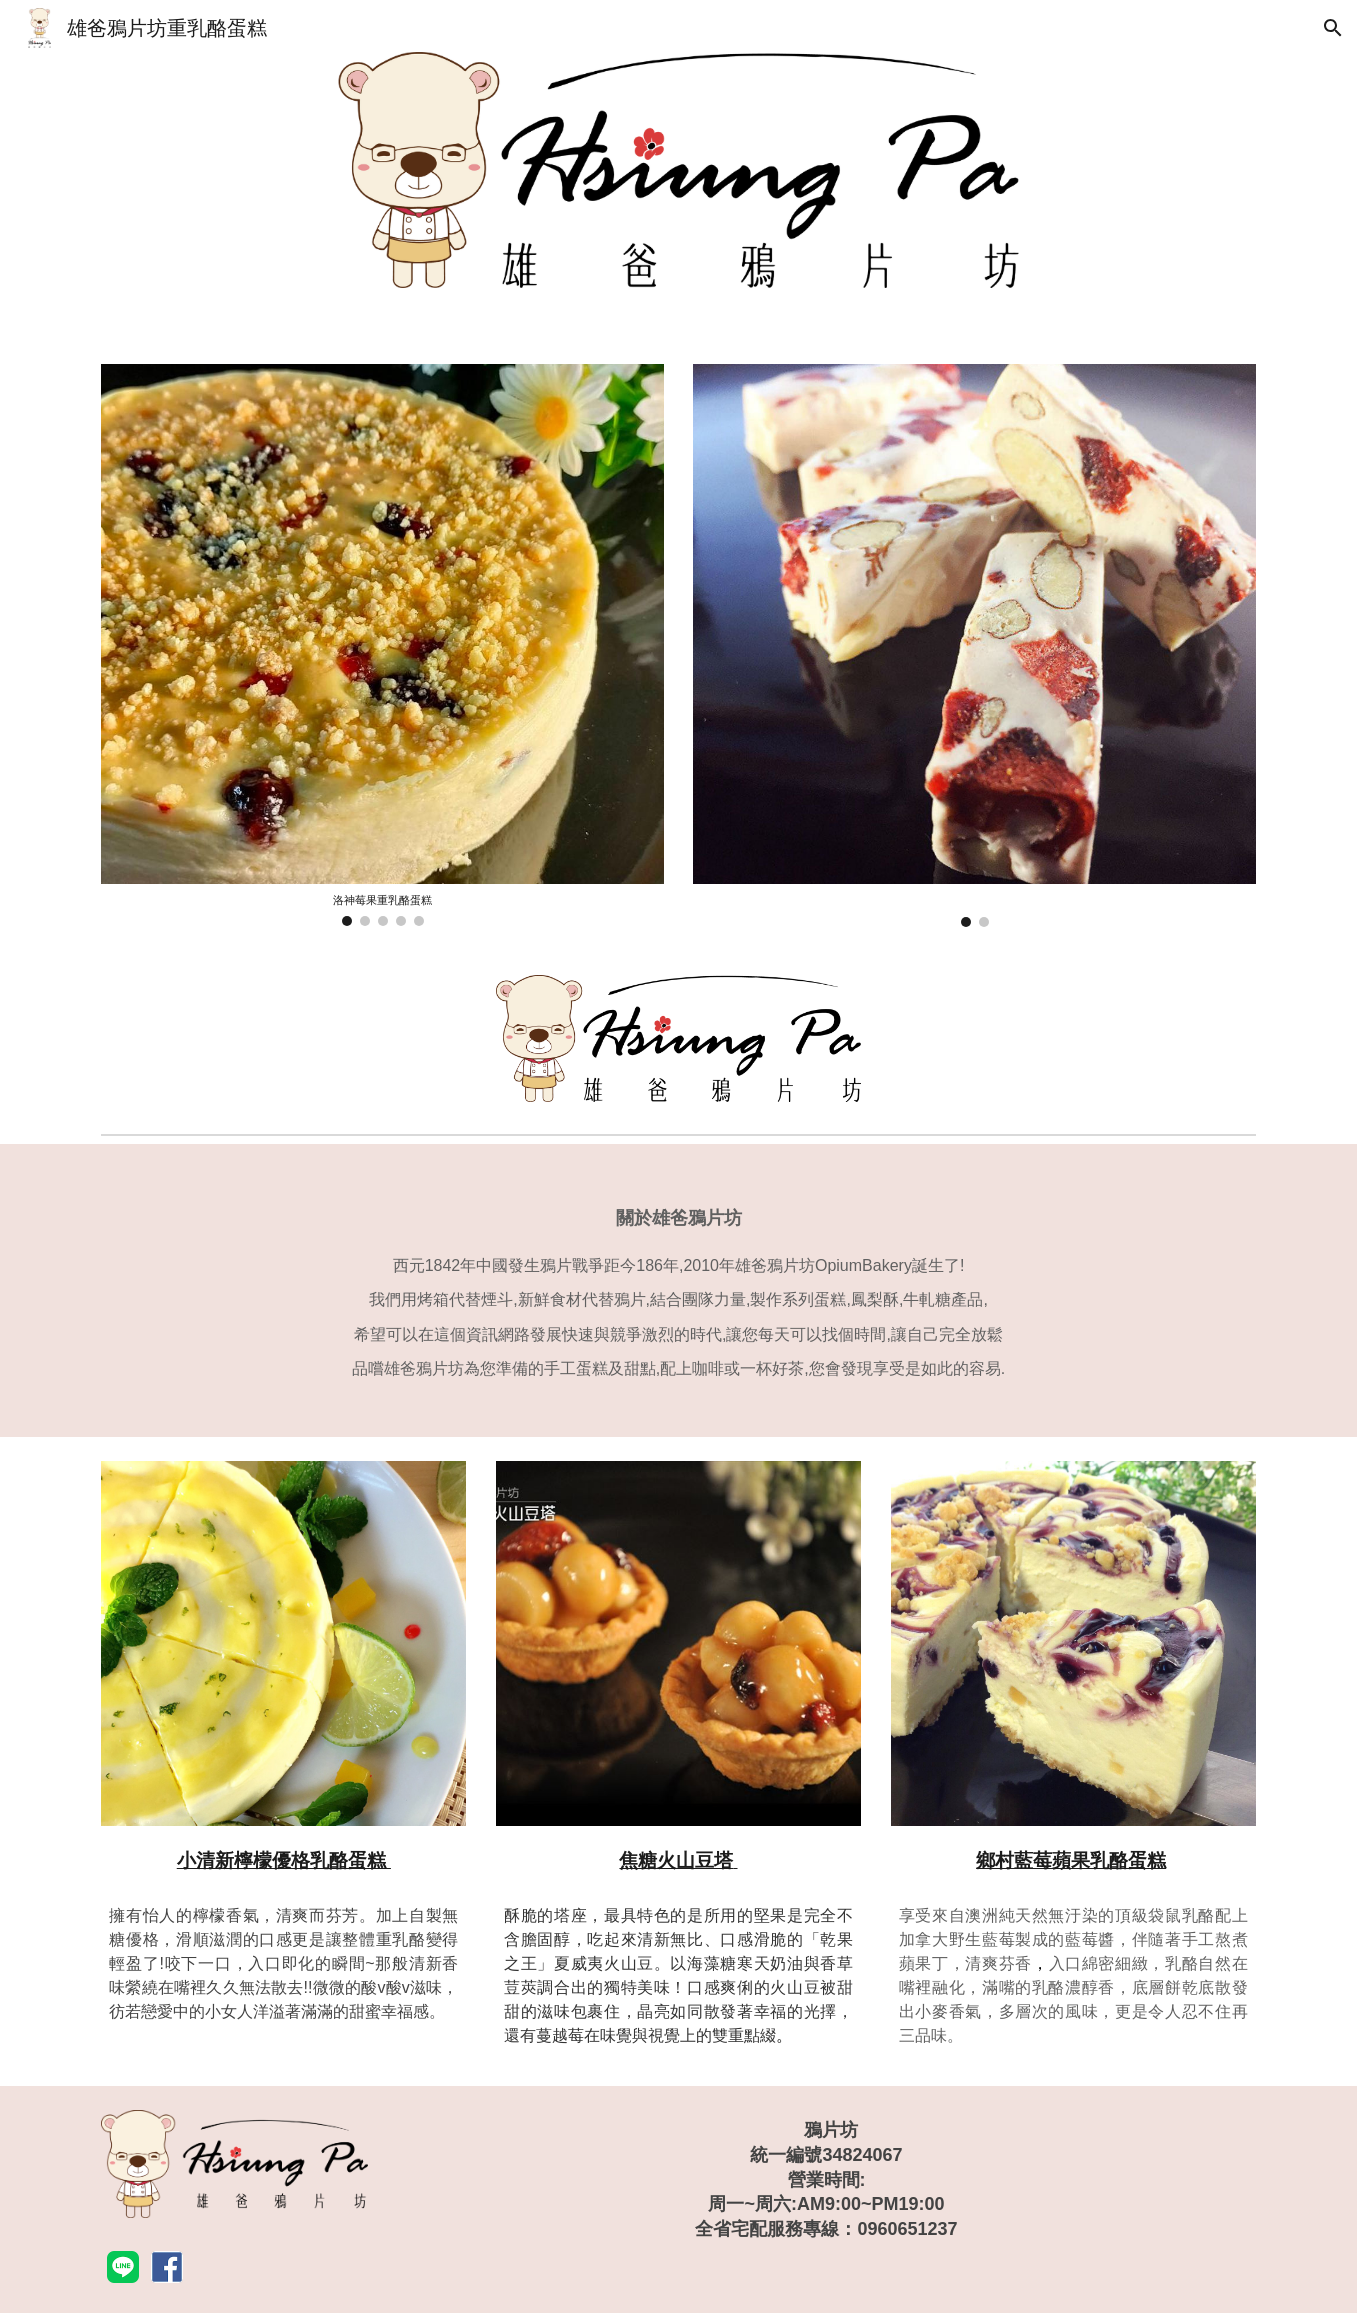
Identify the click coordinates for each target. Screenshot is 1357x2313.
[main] (678, 1290)
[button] (1333, 28)
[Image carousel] (382, 645)
